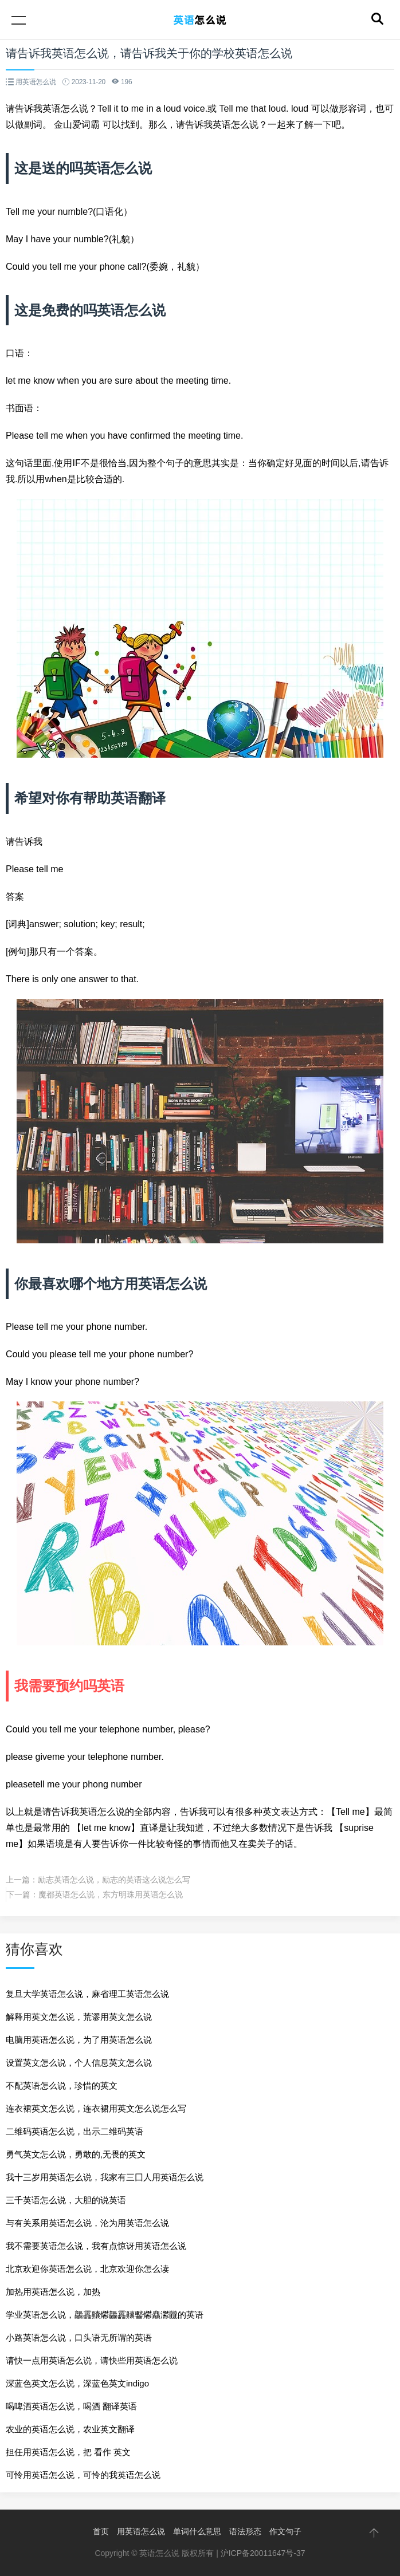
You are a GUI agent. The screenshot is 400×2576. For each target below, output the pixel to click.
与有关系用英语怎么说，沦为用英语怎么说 (87, 2223)
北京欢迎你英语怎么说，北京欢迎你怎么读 (87, 2269)
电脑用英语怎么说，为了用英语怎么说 (79, 2040)
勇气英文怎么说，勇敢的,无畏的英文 (76, 2154)
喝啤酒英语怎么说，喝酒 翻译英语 (71, 2406)
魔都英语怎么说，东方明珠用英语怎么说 (110, 1894)
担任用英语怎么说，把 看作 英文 (68, 2452)
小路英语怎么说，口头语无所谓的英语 (79, 2337)
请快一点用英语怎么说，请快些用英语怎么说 (92, 2360)
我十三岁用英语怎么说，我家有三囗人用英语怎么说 (104, 2177)
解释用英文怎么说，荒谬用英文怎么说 (79, 2017)
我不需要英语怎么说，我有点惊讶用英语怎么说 (96, 2246)
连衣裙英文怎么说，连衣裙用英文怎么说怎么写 (96, 2108)
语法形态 (245, 2531)
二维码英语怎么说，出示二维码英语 (74, 2131)
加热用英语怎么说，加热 (53, 2292)
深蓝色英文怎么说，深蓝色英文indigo (77, 2383)
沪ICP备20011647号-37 (263, 2553)
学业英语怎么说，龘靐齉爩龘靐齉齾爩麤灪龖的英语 (104, 2314)
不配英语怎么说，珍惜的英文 (61, 2085)
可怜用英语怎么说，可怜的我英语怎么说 (83, 2475)
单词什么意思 (197, 2531)
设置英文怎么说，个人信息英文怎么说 (79, 2062)
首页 (101, 2531)
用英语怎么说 (141, 2531)
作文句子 (285, 2531)
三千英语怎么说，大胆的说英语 (66, 2200)
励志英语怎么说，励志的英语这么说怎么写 (114, 1879)
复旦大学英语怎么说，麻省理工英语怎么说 (87, 1994)
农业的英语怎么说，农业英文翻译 (70, 2429)
